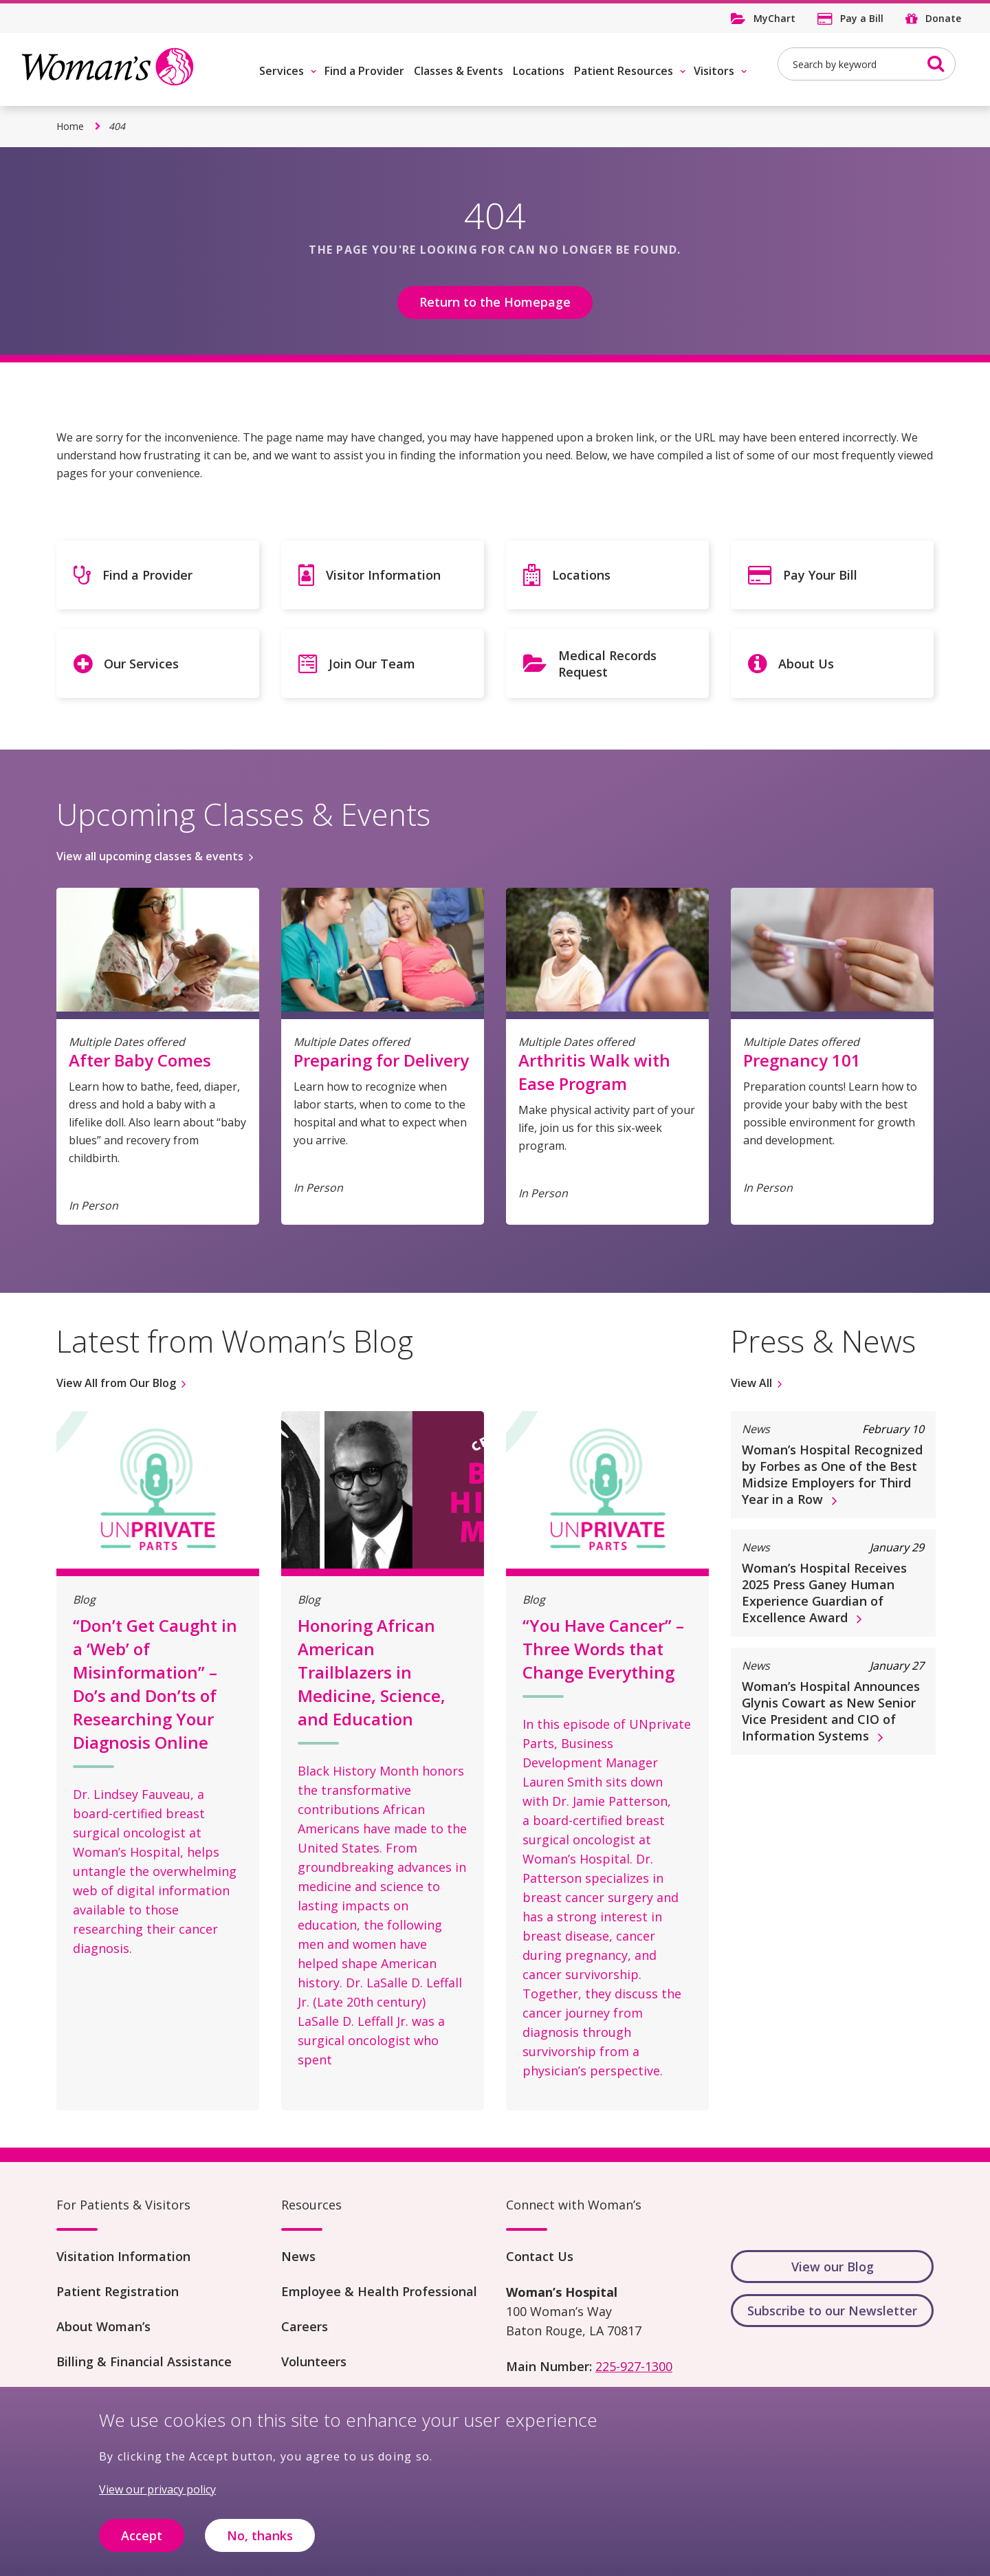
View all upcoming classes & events (149, 856)
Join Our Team (372, 663)
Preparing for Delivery (381, 1060)
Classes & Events (458, 70)
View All (751, 1382)
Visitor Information (383, 575)
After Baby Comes (140, 1060)
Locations (538, 70)
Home (70, 126)
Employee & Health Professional (379, 2291)
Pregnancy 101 (802, 1060)
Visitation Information (123, 2256)
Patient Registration (117, 2291)
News (298, 2256)
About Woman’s (103, 2326)
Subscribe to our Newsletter (832, 2310)
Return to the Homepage (495, 302)
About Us (806, 663)
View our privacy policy (157, 2499)
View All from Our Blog (116, 1382)
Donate (943, 18)
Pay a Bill (861, 18)
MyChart (774, 18)
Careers (304, 2326)
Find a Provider (364, 70)
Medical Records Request (607, 663)
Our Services (141, 663)
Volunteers (313, 2361)
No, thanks (260, 2544)
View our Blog (832, 2266)
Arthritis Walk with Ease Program (594, 1072)
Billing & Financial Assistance (144, 2361)
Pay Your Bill (820, 575)
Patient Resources (623, 70)
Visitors (714, 70)
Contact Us (539, 2256)
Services (281, 70)
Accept (141, 2544)
